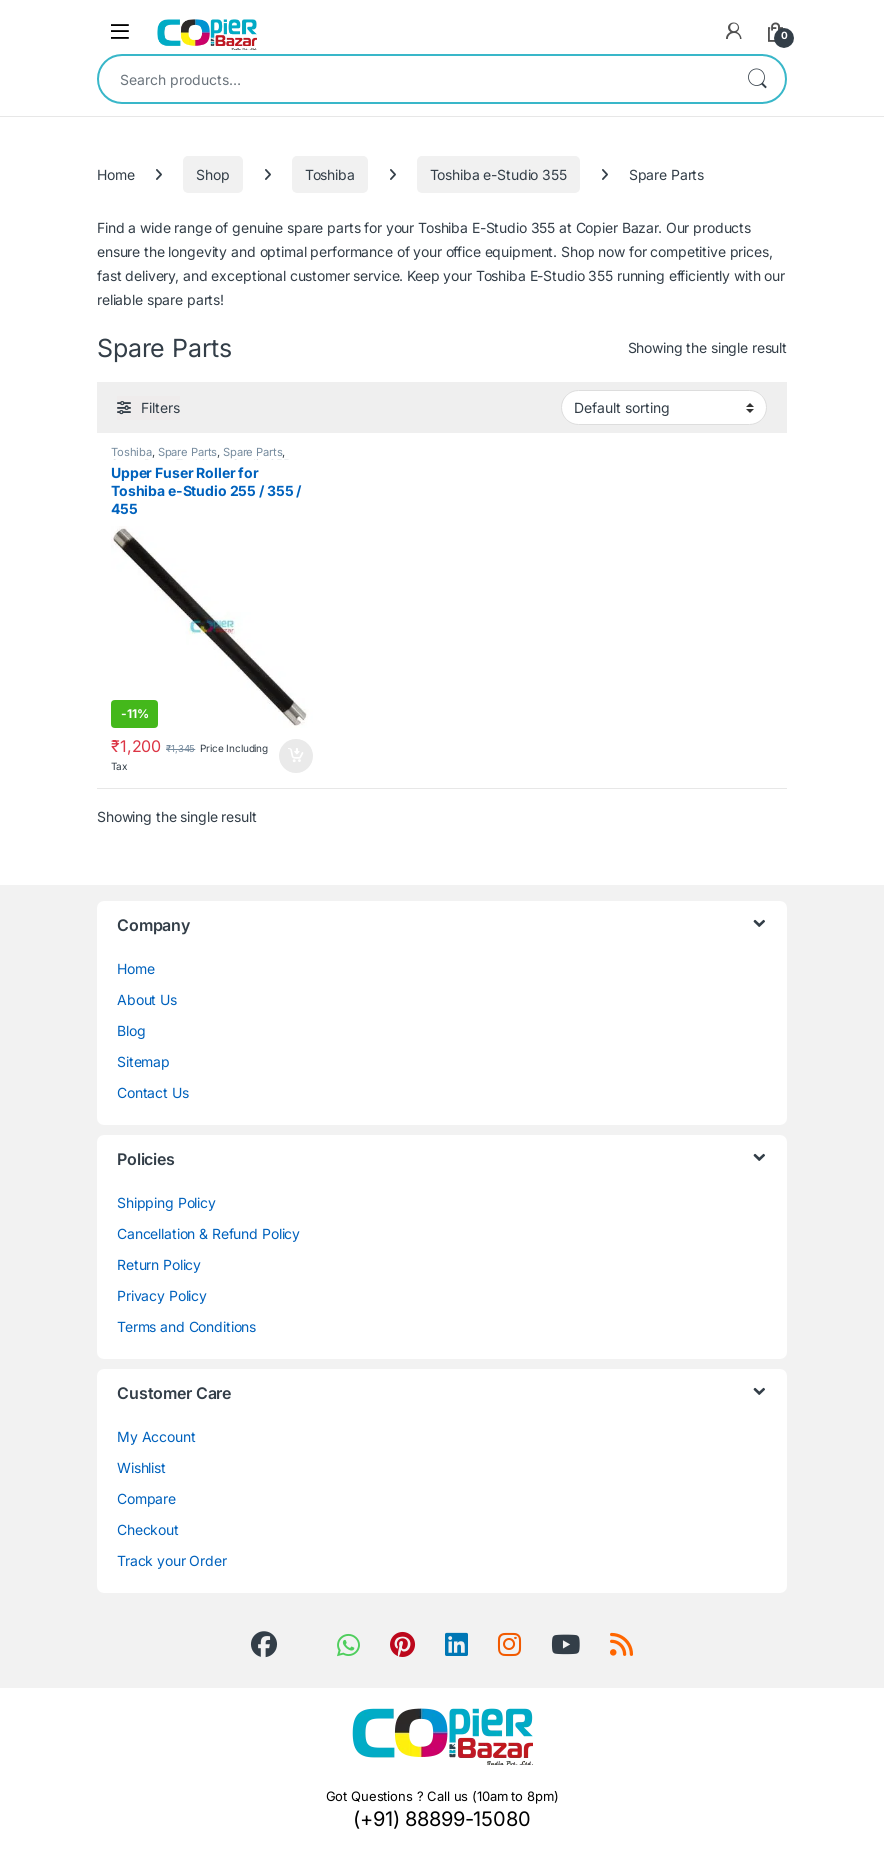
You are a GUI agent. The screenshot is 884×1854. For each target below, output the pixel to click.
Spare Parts (187, 452)
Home (115, 174)
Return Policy (159, 1264)
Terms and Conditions (186, 1326)
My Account (156, 1436)
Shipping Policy (166, 1202)
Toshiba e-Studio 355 (498, 174)
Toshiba (330, 174)
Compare (146, 1498)
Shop (212, 174)
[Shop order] (664, 407)
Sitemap (143, 1061)
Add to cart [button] (296, 756)
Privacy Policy (162, 1295)
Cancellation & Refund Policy (208, 1233)
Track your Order (172, 1560)
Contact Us (153, 1092)
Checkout (148, 1529)
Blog (131, 1030)
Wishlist (141, 1467)
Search (757, 79)
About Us (147, 999)
